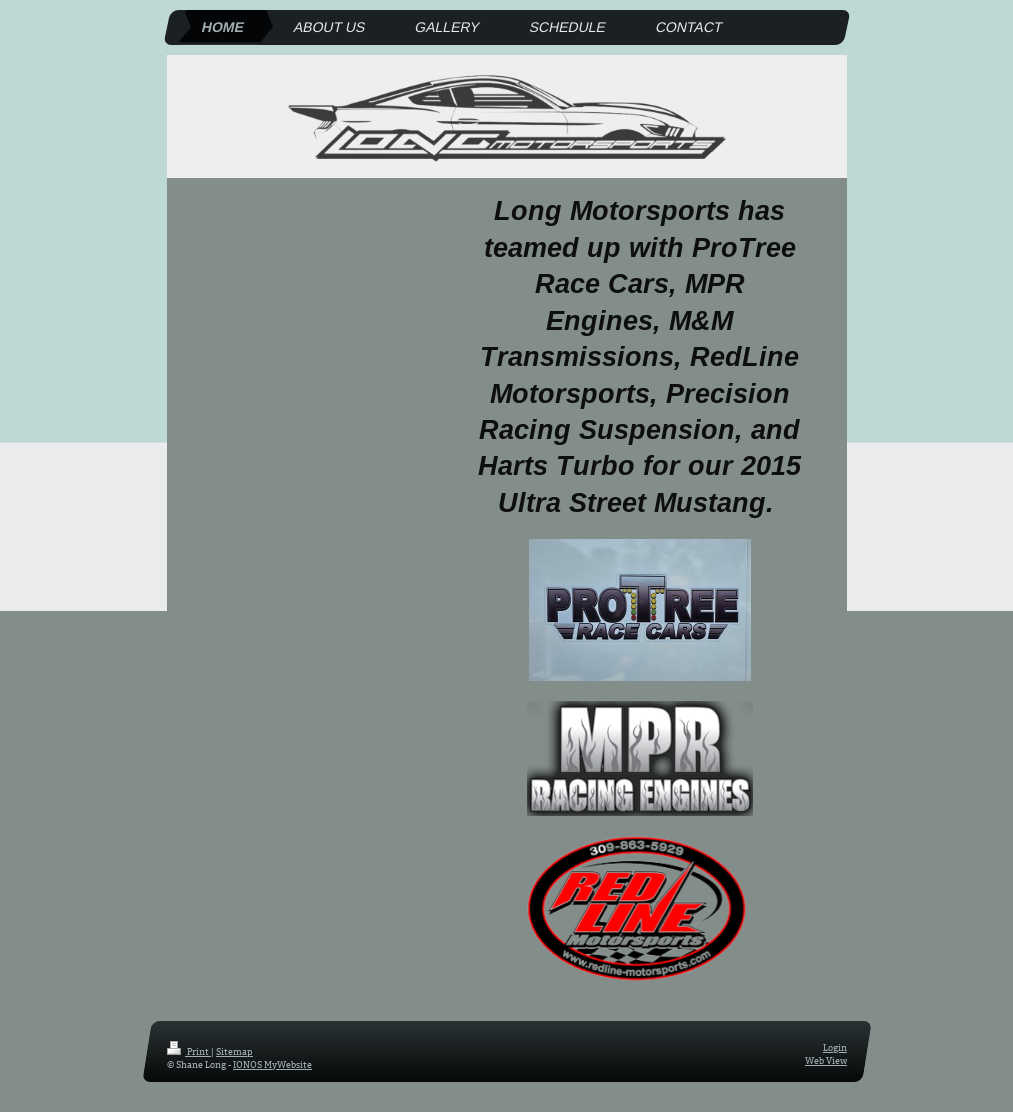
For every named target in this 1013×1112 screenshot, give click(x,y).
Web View (826, 1059)
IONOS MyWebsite (272, 1063)
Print (189, 1051)
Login (835, 1047)
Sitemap (234, 1051)
